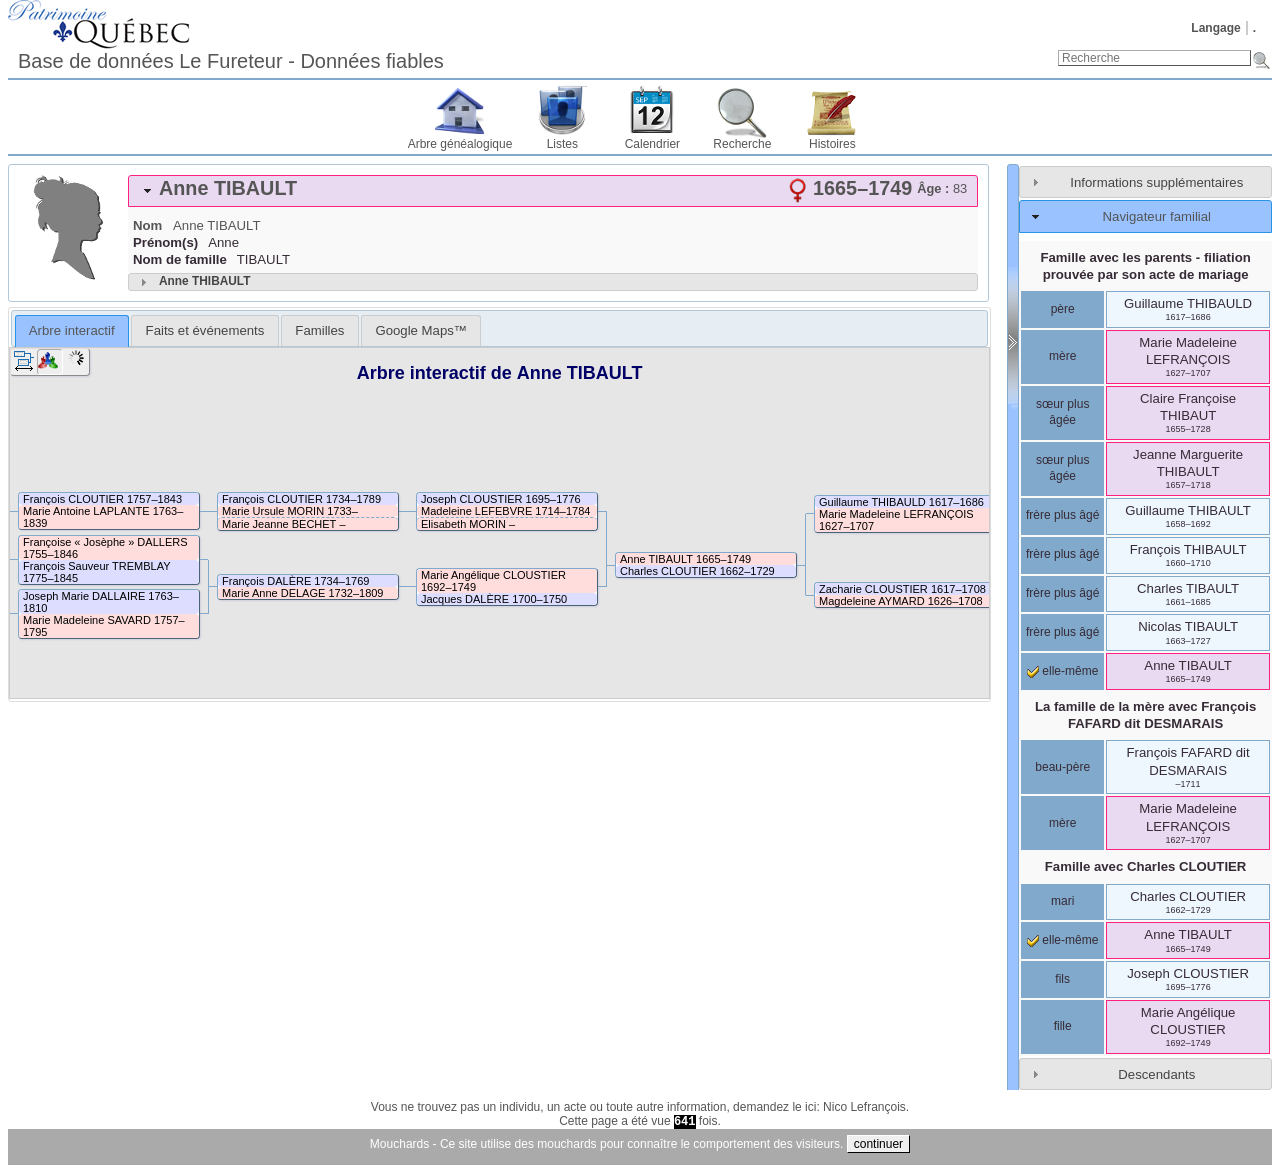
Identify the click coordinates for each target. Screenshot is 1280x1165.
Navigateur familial (1157, 216)
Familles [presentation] (319, 330)
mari (1062, 901)
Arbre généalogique (460, 144)
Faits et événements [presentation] (205, 330)
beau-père (1062, 767)
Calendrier (652, 144)
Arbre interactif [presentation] (72, 330)
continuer (878, 1144)
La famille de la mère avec (1145, 715)
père (1063, 309)
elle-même (1062, 671)
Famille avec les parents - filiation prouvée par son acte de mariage (1145, 266)
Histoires (832, 144)
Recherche (742, 144)
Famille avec (1146, 866)
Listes (562, 144)
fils (1062, 979)
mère (1062, 356)
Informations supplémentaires (1156, 182)
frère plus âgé (1062, 515)
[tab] (553, 191)
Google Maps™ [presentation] (421, 330)
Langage (1215, 28)
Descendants (1156, 1074)
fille (1063, 1026)
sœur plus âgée (1062, 412)
